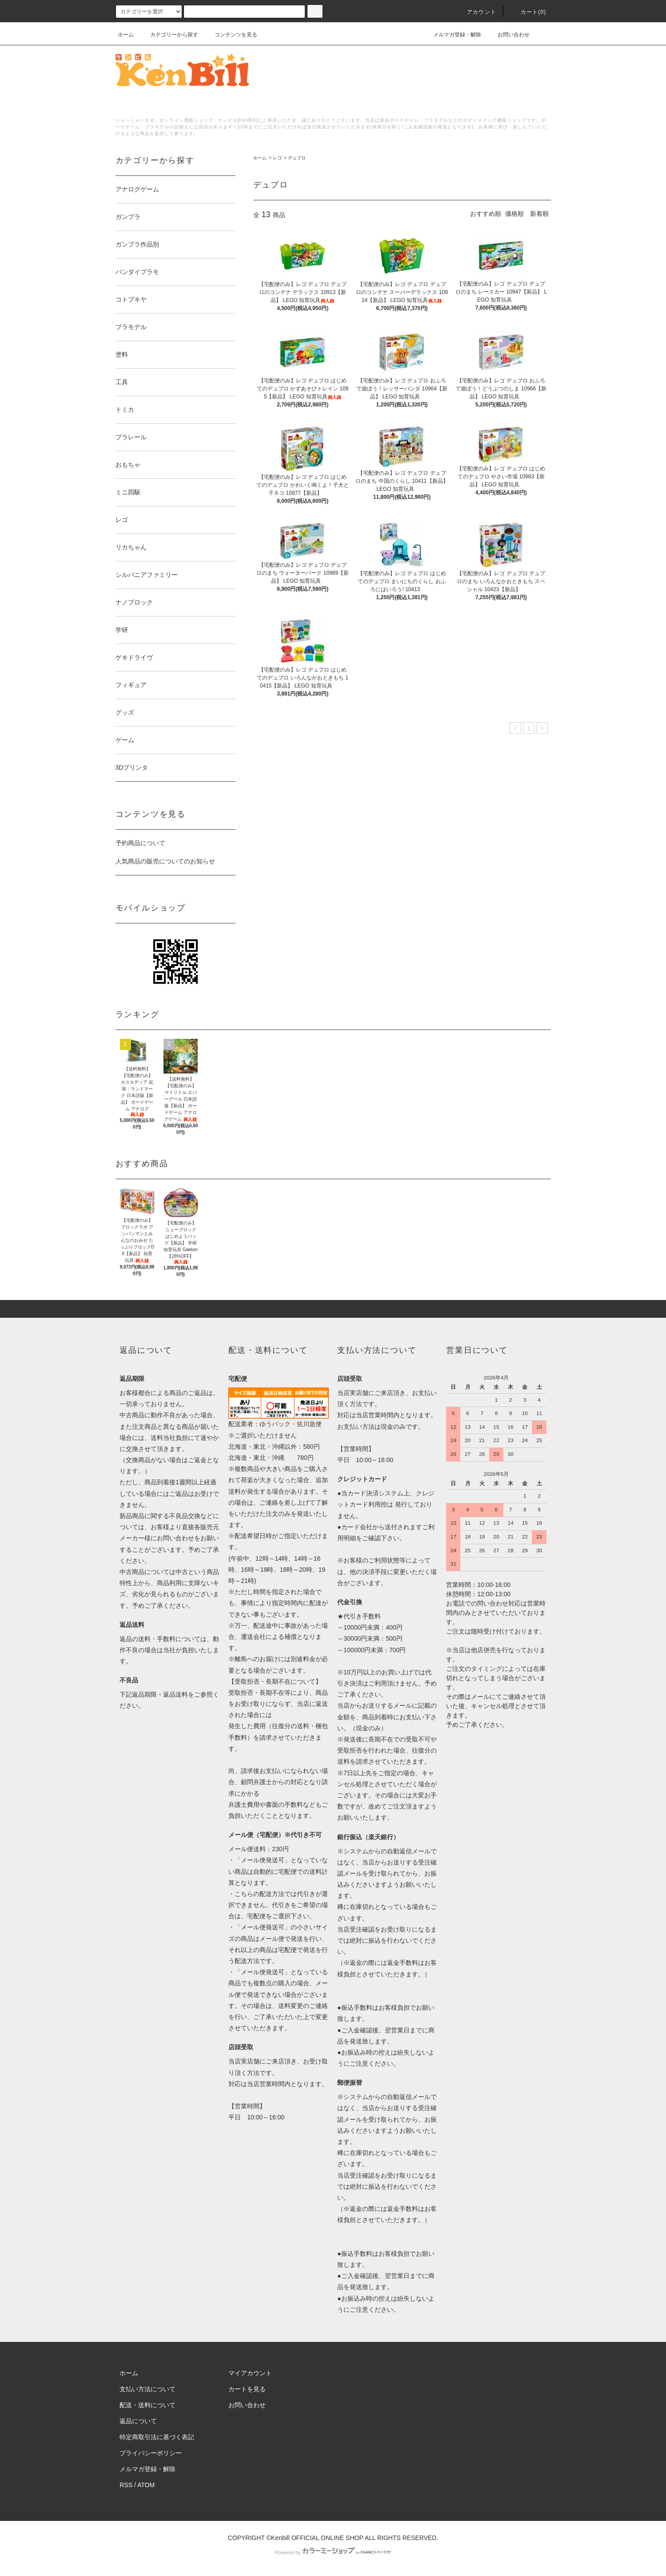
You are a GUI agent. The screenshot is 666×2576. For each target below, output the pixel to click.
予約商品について (140, 843)
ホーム (126, 35)
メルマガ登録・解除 (452, 35)
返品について (138, 2421)
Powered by (333, 2552)
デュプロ (297, 157)
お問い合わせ (508, 35)
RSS (126, 2485)
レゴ (277, 157)
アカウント (476, 12)
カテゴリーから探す (169, 35)
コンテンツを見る (230, 35)
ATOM (146, 2485)
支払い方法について (147, 2389)
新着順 (539, 213)
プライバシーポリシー (151, 2453)
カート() (528, 12)
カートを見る (247, 2389)
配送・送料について (147, 2405)
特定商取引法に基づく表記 (157, 2437)
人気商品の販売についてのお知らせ (165, 861)
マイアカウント (250, 2373)
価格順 (514, 213)
